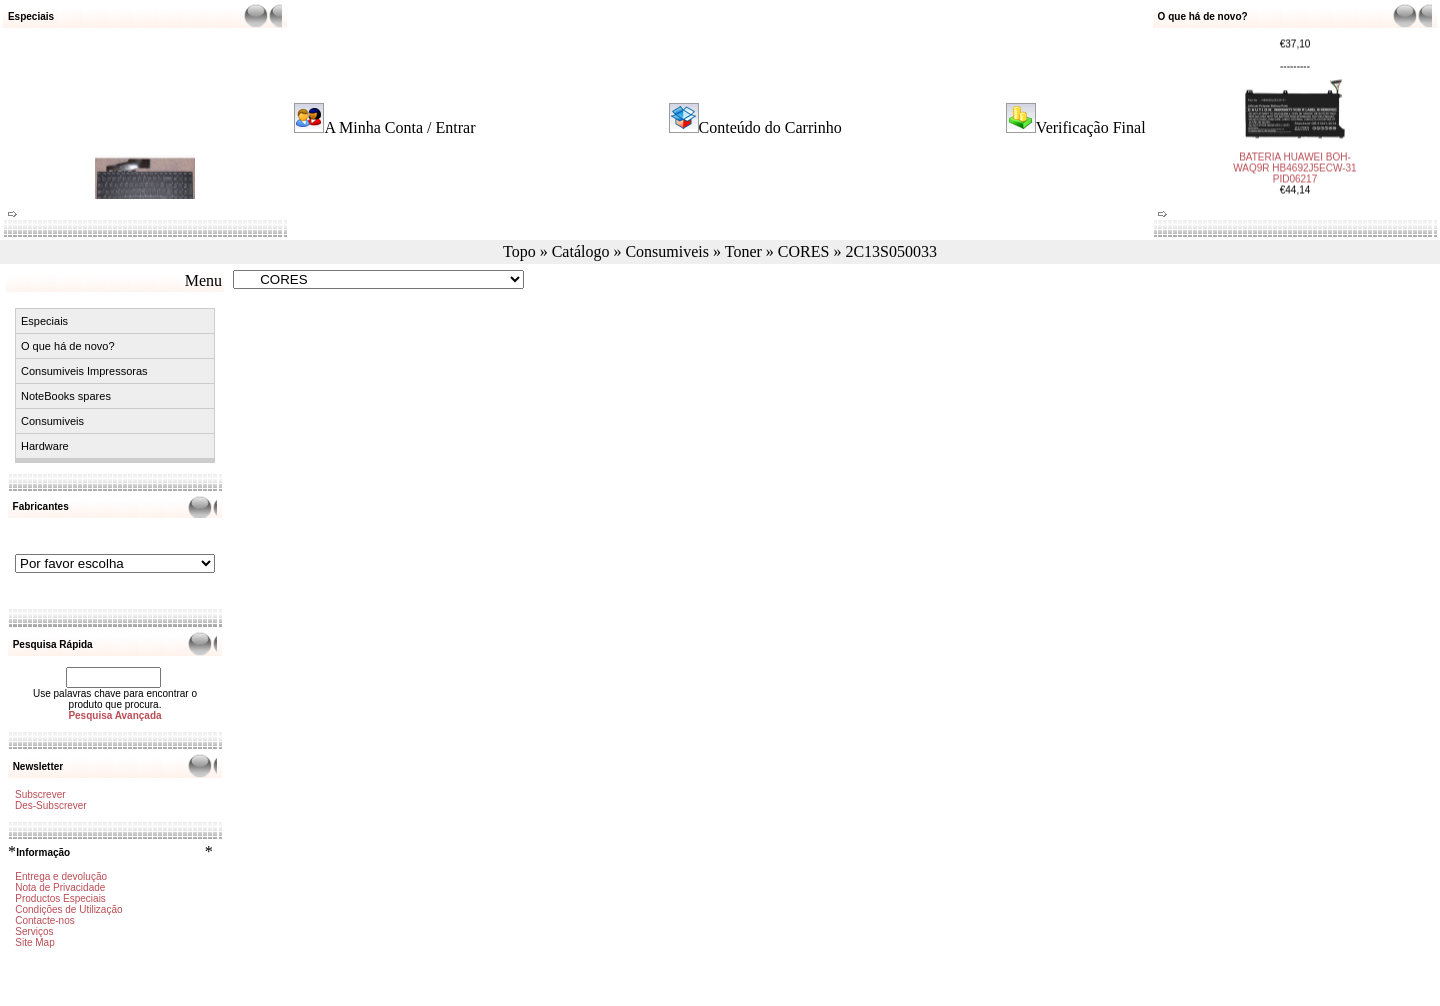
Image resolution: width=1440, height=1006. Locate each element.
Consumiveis (667, 251)
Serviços (34, 931)
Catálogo (581, 251)
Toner (743, 251)
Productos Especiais (60, 898)
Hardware (45, 446)
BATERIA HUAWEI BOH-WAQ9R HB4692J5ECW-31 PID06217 (1294, 163)
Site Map (34, 942)
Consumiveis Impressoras (84, 371)
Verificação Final (1091, 127)
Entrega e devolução (61, 876)
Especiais (44, 321)
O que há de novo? (68, 346)
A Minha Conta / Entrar (399, 127)
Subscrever (40, 794)
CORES (804, 251)
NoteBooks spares (66, 396)
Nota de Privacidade (60, 887)
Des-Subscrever (51, 805)
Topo (519, 251)
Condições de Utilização (68, 909)
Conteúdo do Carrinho (770, 127)
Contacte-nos (44, 920)
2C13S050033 (891, 251)
